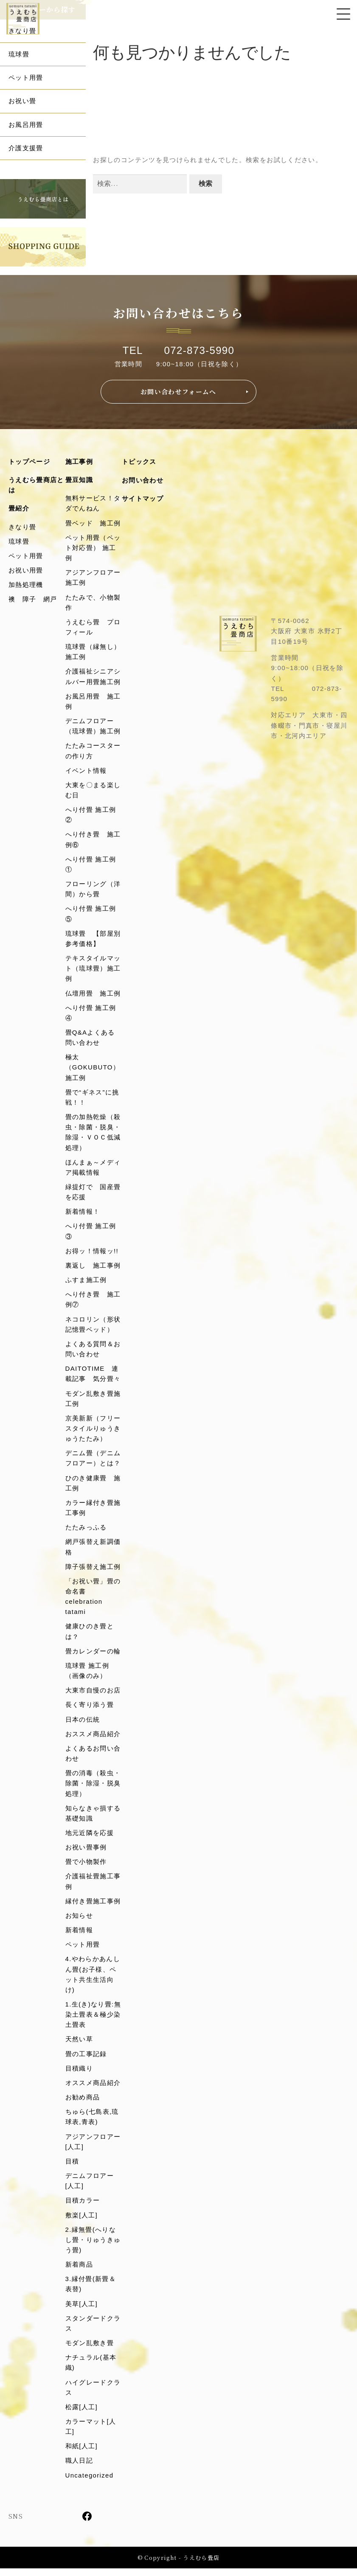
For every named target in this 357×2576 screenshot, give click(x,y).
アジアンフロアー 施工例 (93, 578)
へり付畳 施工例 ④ (93, 1015)
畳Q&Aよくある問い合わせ (90, 1040)
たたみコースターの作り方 (93, 752)
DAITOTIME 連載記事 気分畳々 (93, 1377)
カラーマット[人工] (90, 2434)
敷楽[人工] (81, 2221)
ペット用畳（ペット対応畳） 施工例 (93, 548)
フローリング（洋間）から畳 (93, 891)
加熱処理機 (25, 585)
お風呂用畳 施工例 (93, 702)
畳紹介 (18, 509)
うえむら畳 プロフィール (93, 628)
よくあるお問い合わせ (93, 1758)
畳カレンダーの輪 (93, 1655)
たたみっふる (86, 1531)
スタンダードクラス (93, 2330)
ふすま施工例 (86, 1283)
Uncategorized (89, 2482)
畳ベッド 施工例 (93, 523)
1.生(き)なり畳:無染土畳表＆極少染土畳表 (93, 2020)
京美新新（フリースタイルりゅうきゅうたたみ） (93, 1432)
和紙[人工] (81, 2453)
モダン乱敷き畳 (89, 2350)
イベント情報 (86, 771)
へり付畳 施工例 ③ (93, 1234)
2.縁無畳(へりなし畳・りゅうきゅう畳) (93, 2247)
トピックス (139, 462)
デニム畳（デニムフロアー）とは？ (93, 1462)
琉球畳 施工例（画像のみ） (87, 1675)
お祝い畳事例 (86, 1852)
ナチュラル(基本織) (91, 2369)
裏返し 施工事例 (93, 1268)
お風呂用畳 (25, 124)
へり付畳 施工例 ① (93, 866)
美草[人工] (81, 2310)
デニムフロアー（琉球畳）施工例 (93, 727)
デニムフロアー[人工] (89, 2187)
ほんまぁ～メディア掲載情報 (93, 1170)
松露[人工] (81, 2414)
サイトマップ (142, 498)
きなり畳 (22, 30)
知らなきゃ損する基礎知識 (93, 1818)
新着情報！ (82, 1214)
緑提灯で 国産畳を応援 (93, 1195)
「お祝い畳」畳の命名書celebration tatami (93, 1601)
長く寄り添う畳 (89, 1709)
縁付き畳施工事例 (93, 1906)
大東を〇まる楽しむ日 (93, 791)
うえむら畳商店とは (36, 485)
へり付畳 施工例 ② (93, 816)
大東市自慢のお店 (93, 1695)
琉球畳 (18, 54)
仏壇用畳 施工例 (93, 995)
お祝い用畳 (25, 571)
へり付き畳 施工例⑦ (93, 1302)
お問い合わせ (142, 480)
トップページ (29, 462)
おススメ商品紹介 (93, 1739)
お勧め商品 (82, 2103)
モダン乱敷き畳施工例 (93, 1402)
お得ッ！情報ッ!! (92, 1254)
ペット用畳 (25, 77)
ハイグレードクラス (93, 2394)
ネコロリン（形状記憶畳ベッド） (93, 1327)
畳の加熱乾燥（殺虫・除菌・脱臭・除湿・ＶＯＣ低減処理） (93, 1135)
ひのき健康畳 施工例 (93, 1487)
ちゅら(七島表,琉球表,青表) (92, 2123)
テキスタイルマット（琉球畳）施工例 (93, 971)
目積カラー (82, 2207)
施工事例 (79, 462)
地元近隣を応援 (89, 1838)
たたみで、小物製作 (93, 603)
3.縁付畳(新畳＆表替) (90, 2291)
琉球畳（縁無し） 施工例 (93, 653)
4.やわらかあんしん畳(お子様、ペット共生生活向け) (93, 1980)
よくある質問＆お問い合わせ (93, 1352)
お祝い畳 (22, 101)
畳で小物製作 (86, 1867)
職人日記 (79, 2468)
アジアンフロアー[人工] (93, 2148)
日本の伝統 (82, 1724)
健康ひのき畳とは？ (89, 1636)
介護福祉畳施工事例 (93, 1887)
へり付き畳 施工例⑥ (93, 841)
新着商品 (79, 2271)
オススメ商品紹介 (93, 2089)
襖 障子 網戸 (32, 599)
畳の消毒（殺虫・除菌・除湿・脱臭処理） (93, 1789)
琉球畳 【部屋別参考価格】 (93, 940)
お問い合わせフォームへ (178, 391)
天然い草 (79, 2045)
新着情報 (79, 1935)
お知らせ (79, 1921)
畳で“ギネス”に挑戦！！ (92, 1099)
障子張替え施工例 (93, 1570)
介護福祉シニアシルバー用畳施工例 (93, 677)
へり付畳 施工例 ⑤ (93, 915)
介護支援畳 (25, 148)
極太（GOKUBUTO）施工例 (92, 1070)
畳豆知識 (79, 480)
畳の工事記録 (86, 2059)
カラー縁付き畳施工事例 (93, 1512)
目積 (72, 2168)
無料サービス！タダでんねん (93, 503)
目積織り (79, 2074)
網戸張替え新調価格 (93, 1551)
